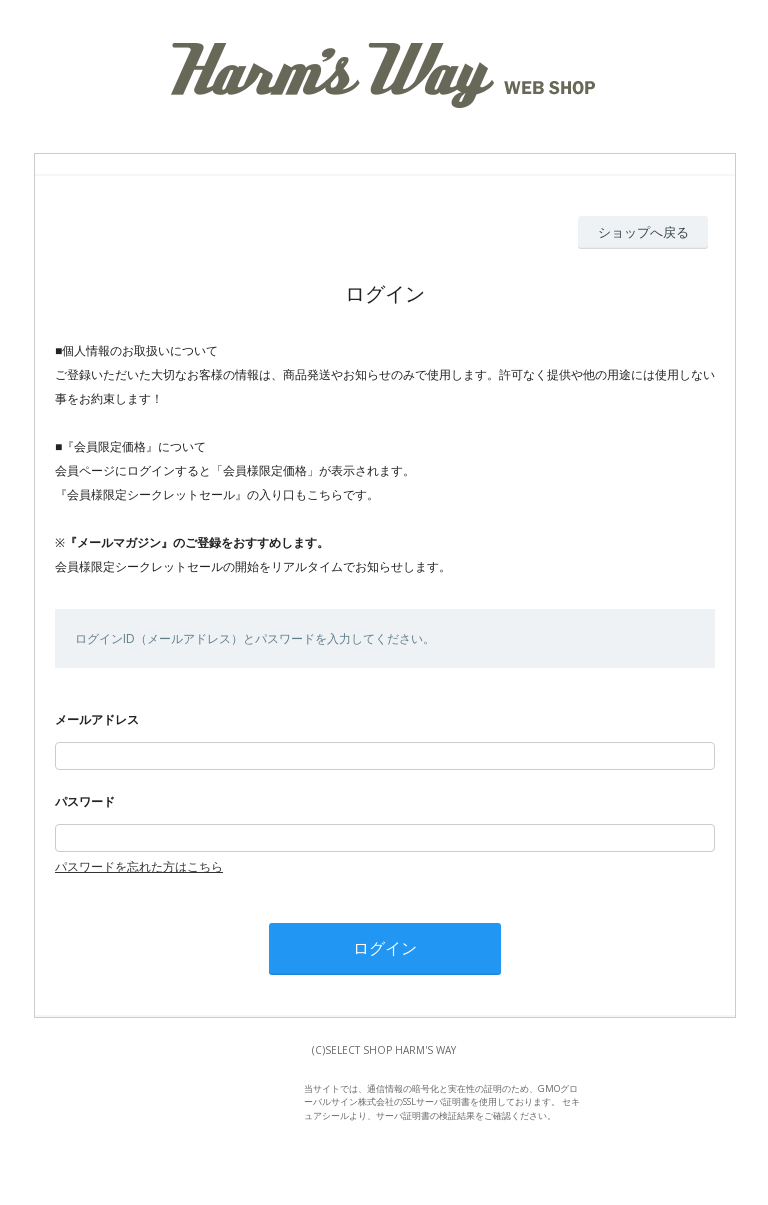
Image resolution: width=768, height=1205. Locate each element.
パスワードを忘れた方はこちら (139, 866)
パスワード (85, 801)
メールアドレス (97, 719)
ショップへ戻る (643, 232)
